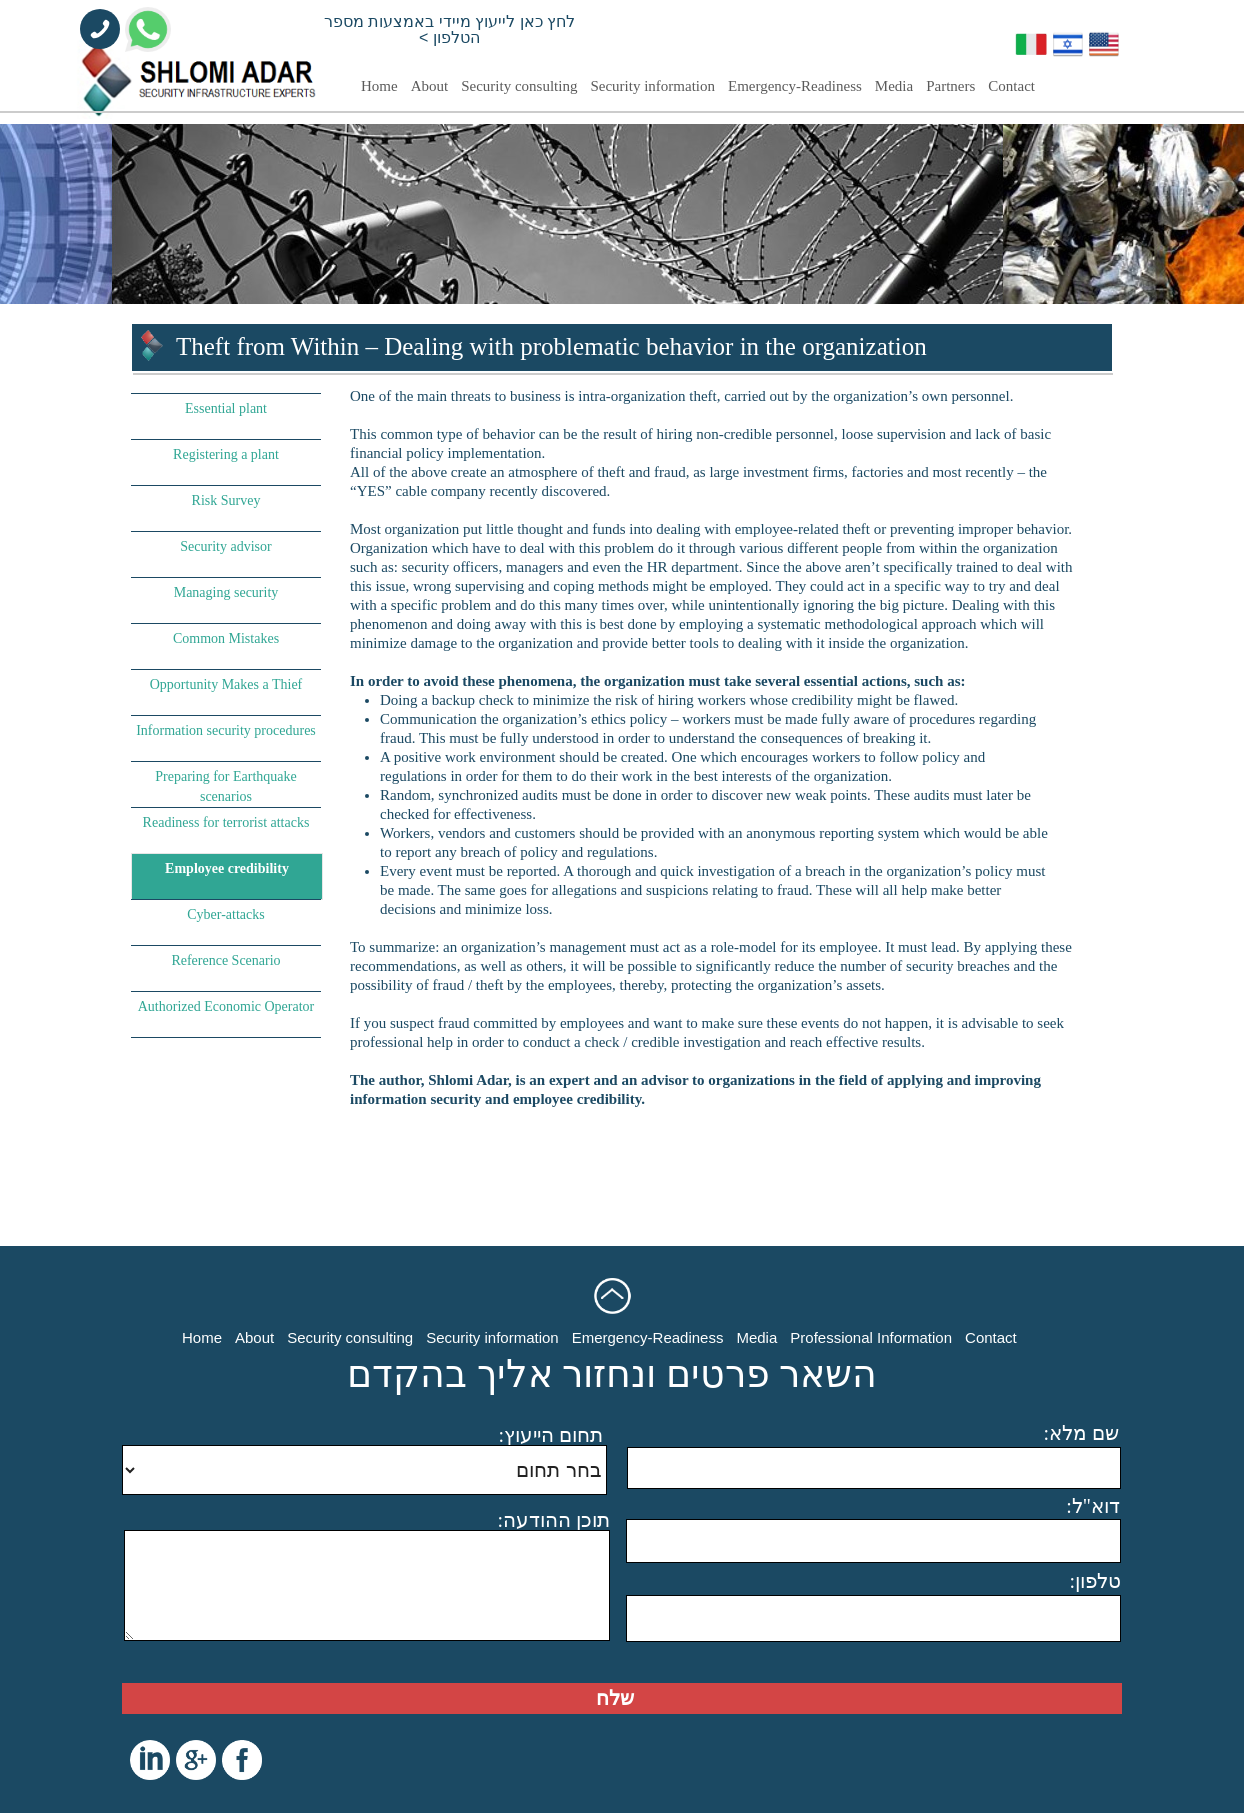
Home (379, 86)
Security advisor (225, 546)
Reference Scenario (225, 960)
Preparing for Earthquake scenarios (226, 786)
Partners (950, 86)
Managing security (226, 592)
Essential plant (226, 408)
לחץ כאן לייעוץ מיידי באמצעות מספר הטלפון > (449, 30)
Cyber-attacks (225, 914)
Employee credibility (227, 868)
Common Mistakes (226, 638)
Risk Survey (226, 500)
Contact (1011, 86)
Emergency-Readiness (795, 86)
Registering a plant (226, 454)
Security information (652, 86)
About (430, 86)
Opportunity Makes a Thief (226, 684)
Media (894, 86)
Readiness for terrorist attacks (226, 822)
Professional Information (871, 1337)
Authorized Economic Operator (226, 1006)
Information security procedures (226, 730)
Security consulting (519, 86)
